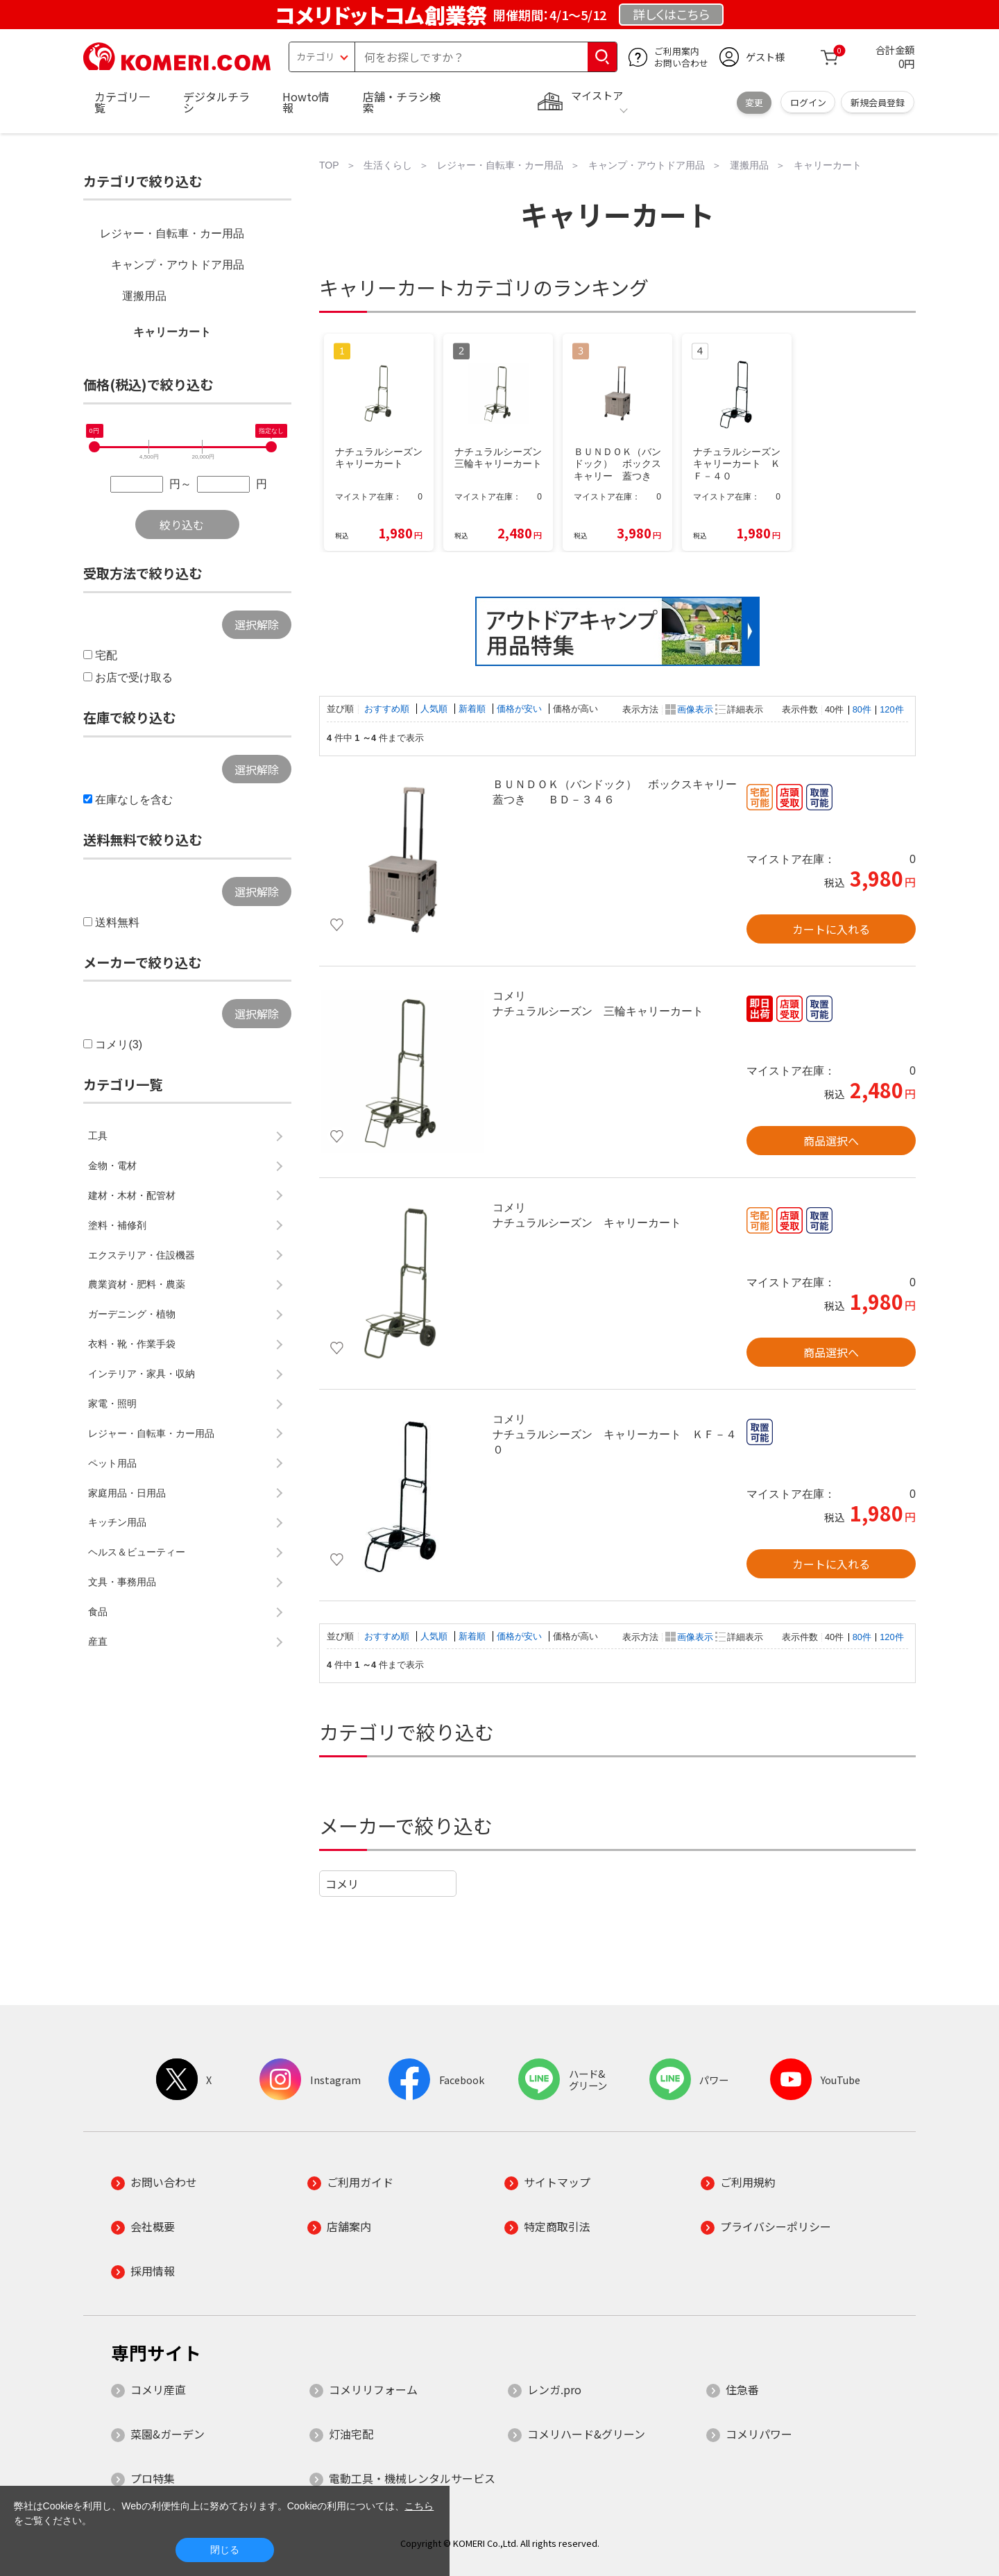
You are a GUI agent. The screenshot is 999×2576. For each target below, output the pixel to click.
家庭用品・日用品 (127, 1493)
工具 (98, 1135)
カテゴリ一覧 (122, 102)
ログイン (808, 102)
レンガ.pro (554, 2389)
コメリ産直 (158, 2389)
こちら (419, 2505)
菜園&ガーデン (167, 2433)
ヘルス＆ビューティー (136, 1552)
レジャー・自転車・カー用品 (172, 233)
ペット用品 (112, 1463)
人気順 (435, 708)
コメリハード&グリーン (586, 2433)
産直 (98, 1641)
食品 (98, 1611)
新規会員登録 (878, 102)
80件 (862, 709)
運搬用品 (144, 296)
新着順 (473, 708)
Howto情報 (306, 102)
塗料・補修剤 (117, 1225)
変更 (754, 102)
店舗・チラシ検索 (402, 102)
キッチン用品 (117, 1522)
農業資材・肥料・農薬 (136, 1284)
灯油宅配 (351, 2433)
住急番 (742, 2389)
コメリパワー (759, 2433)
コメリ (342, 1883)
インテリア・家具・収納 (141, 1373)
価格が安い (521, 708)
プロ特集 (152, 2478)
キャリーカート (172, 332)
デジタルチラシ (216, 102)
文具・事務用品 (122, 1581)
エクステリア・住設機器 (141, 1255)
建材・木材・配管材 (132, 1195)
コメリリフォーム (373, 2389)
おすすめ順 (388, 708)
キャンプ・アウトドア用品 (177, 265)
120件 (891, 709)
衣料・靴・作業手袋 (132, 1343)
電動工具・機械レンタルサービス (412, 2478)
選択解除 (256, 624)
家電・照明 (112, 1403)
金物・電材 (112, 1165)
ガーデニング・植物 (132, 1314)
